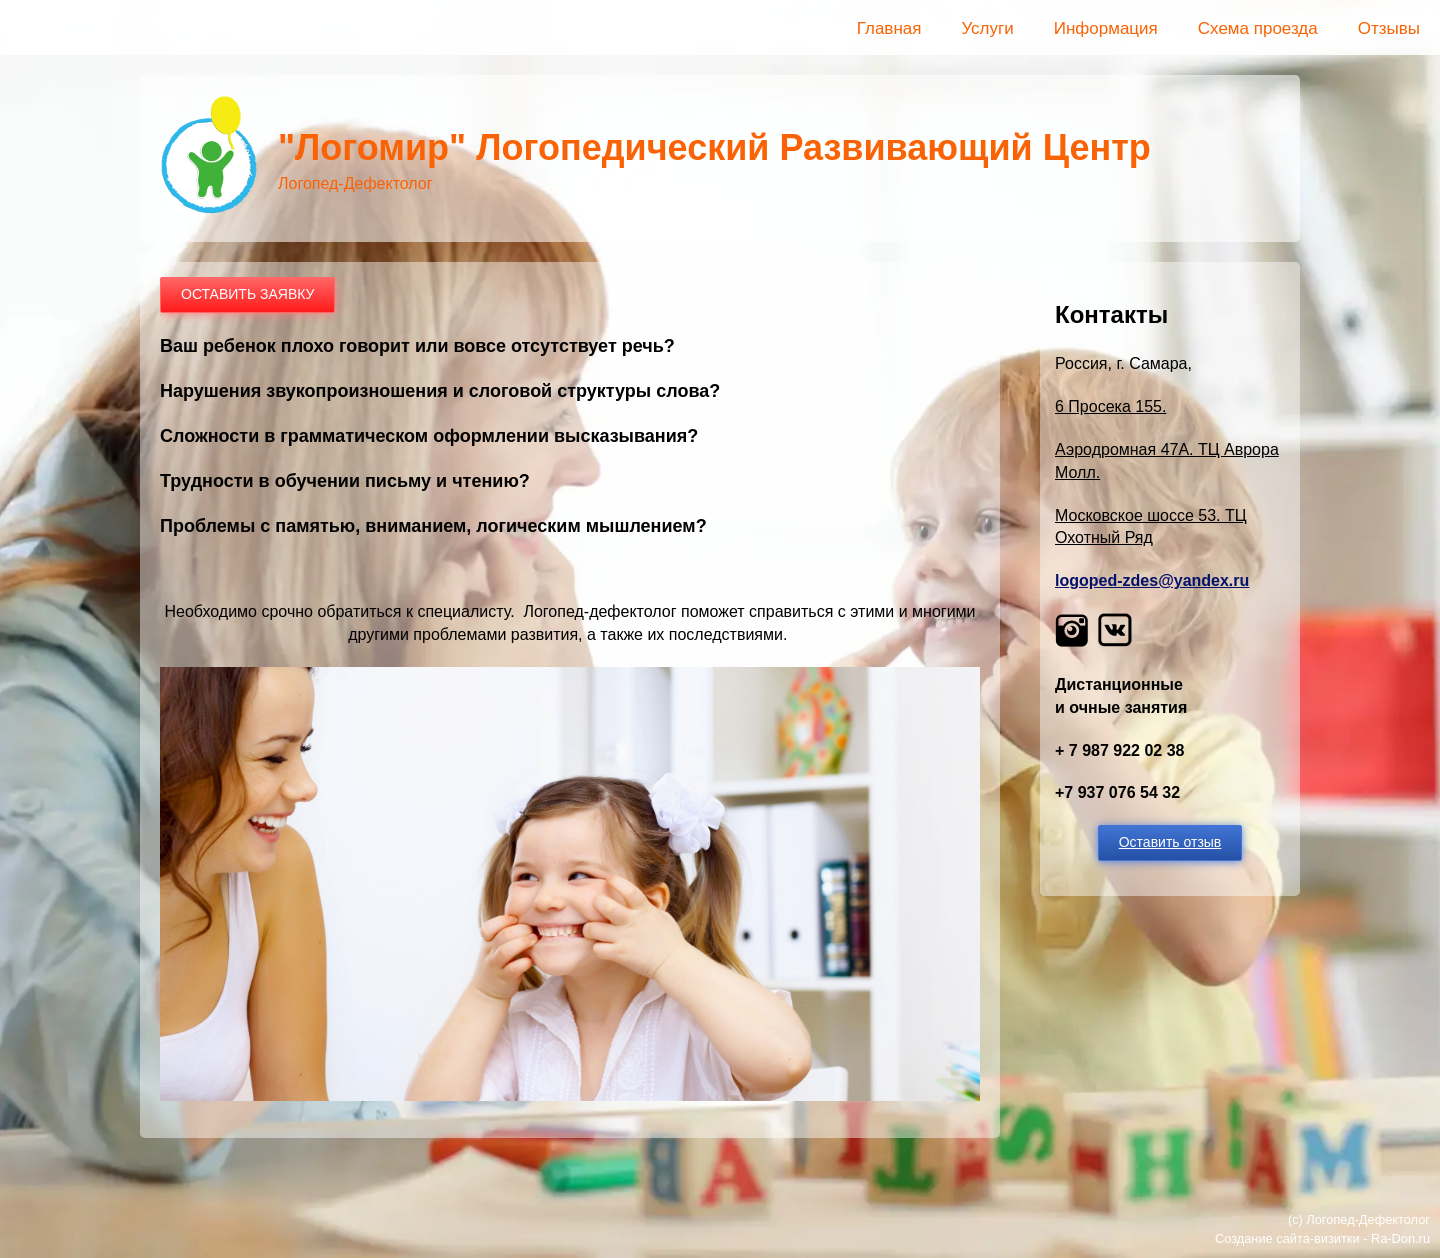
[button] (570, 1095)
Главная (889, 28)
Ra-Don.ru (1400, 1238)
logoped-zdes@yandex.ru (1152, 580)
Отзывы (1389, 28)
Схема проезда (1258, 28)
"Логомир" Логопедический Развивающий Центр (714, 147)
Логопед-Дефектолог (1368, 1219)
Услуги (987, 28)
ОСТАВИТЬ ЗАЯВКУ (247, 294)
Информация (1106, 28)
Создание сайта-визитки (1287, 1238)
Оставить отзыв (1170, 842)
